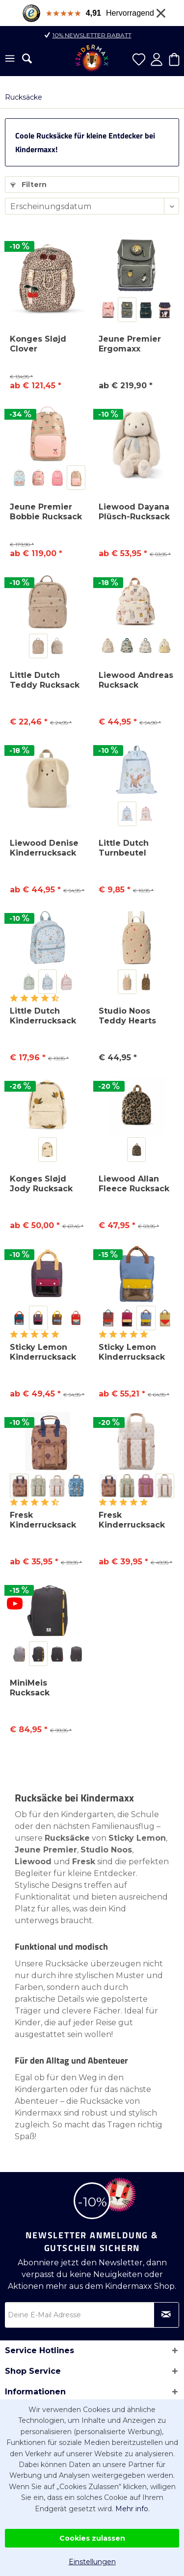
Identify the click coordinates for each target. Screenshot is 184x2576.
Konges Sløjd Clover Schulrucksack (40, 344)
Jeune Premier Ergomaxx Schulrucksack (130, 344)
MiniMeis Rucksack (30, 1687)
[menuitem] (10, 59)
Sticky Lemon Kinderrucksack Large (132, 1352)
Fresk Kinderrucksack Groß (132, 1520)
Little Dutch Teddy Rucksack (44, 680)
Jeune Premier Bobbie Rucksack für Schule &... (46, 512)
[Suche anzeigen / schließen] (27, 58)
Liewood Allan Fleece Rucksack (134, 1183)
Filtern (28, 184)
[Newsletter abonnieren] (166, 2315)
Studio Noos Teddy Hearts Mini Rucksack (128, 1016)
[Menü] (10, 59)
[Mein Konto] (156, 59)
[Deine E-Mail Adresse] (92, 2315)
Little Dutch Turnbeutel (124, 848)
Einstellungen (92, 2561)
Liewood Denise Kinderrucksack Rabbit (44, 848)
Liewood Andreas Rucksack (136, 680)
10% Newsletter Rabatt (92, 35)
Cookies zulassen (92, 2538)
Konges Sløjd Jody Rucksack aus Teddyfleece (45, 1184)
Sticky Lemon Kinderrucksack (43, 1352)
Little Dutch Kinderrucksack (43, 1015)
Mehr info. (132, 2508)
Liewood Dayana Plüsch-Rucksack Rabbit (134, 512)
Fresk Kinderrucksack (43, 1520)
